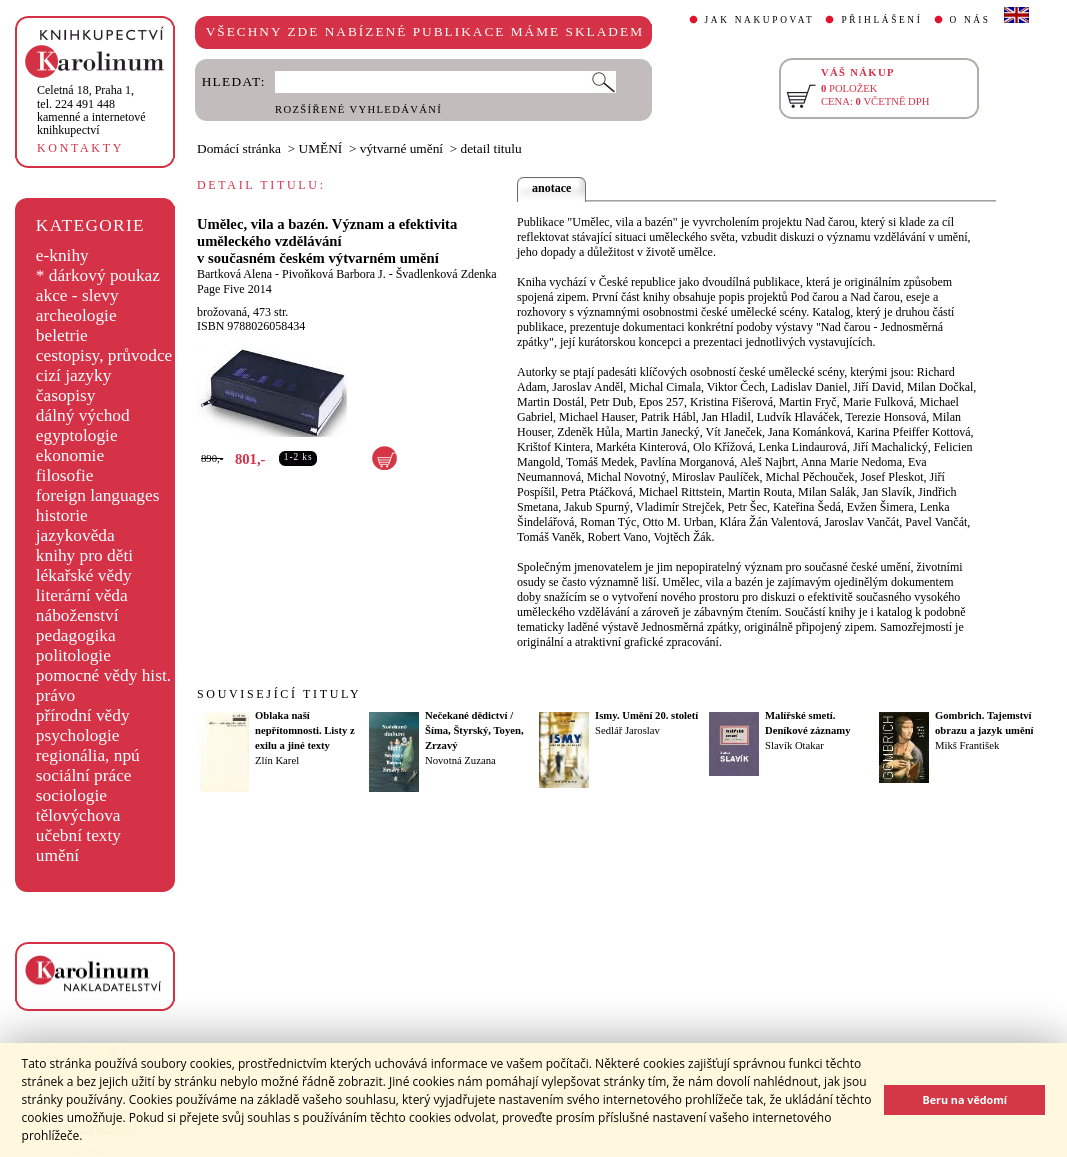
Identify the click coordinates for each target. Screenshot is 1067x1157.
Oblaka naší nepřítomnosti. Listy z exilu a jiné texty (305, 730)
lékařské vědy (84, 575)
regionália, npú (88, 755)
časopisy (66, 395)
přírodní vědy (83, 715)
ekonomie (70, 455)
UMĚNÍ (321, 148)
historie (62, 515)
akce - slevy (77, 295)
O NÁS (970, 20)
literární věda (82, 595)
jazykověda (75, 535)
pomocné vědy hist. (103, 675)
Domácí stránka (239, 148)
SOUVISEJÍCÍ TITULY (279, 694)
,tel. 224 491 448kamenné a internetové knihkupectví (91, 110)
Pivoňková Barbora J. (334, 274)
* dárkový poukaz (98, 275)
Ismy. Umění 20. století (646, 715)
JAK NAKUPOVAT (760, 20)
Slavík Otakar (794, 745)
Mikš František (967, 745)
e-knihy (62, 255)
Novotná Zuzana (460, 760)
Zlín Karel (277, 760)
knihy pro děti (84, 555)
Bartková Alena (234, 274)
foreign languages (98, 495)
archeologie (76, 315)
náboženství (77, 615)
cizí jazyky (74, 375)
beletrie (62, 335)
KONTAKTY (80, 148)
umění (57, 855)
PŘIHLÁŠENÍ (881, 20)
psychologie (78, 735)
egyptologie (77, 435)
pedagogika (76, 635)
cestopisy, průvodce (104, 355)
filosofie (65, 475)
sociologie (71, 795)
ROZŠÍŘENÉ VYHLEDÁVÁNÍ (358, 109)
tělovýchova (78, 815)
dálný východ (83, 415)
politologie (73, 655)
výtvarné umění (401, 148)
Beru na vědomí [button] (964, 1099)
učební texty (78, 835)
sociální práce (84, 775)
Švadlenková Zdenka (446, 274)
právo (55, 695)
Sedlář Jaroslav (627, 730)
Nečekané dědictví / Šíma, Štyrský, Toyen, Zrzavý (474, 730)
